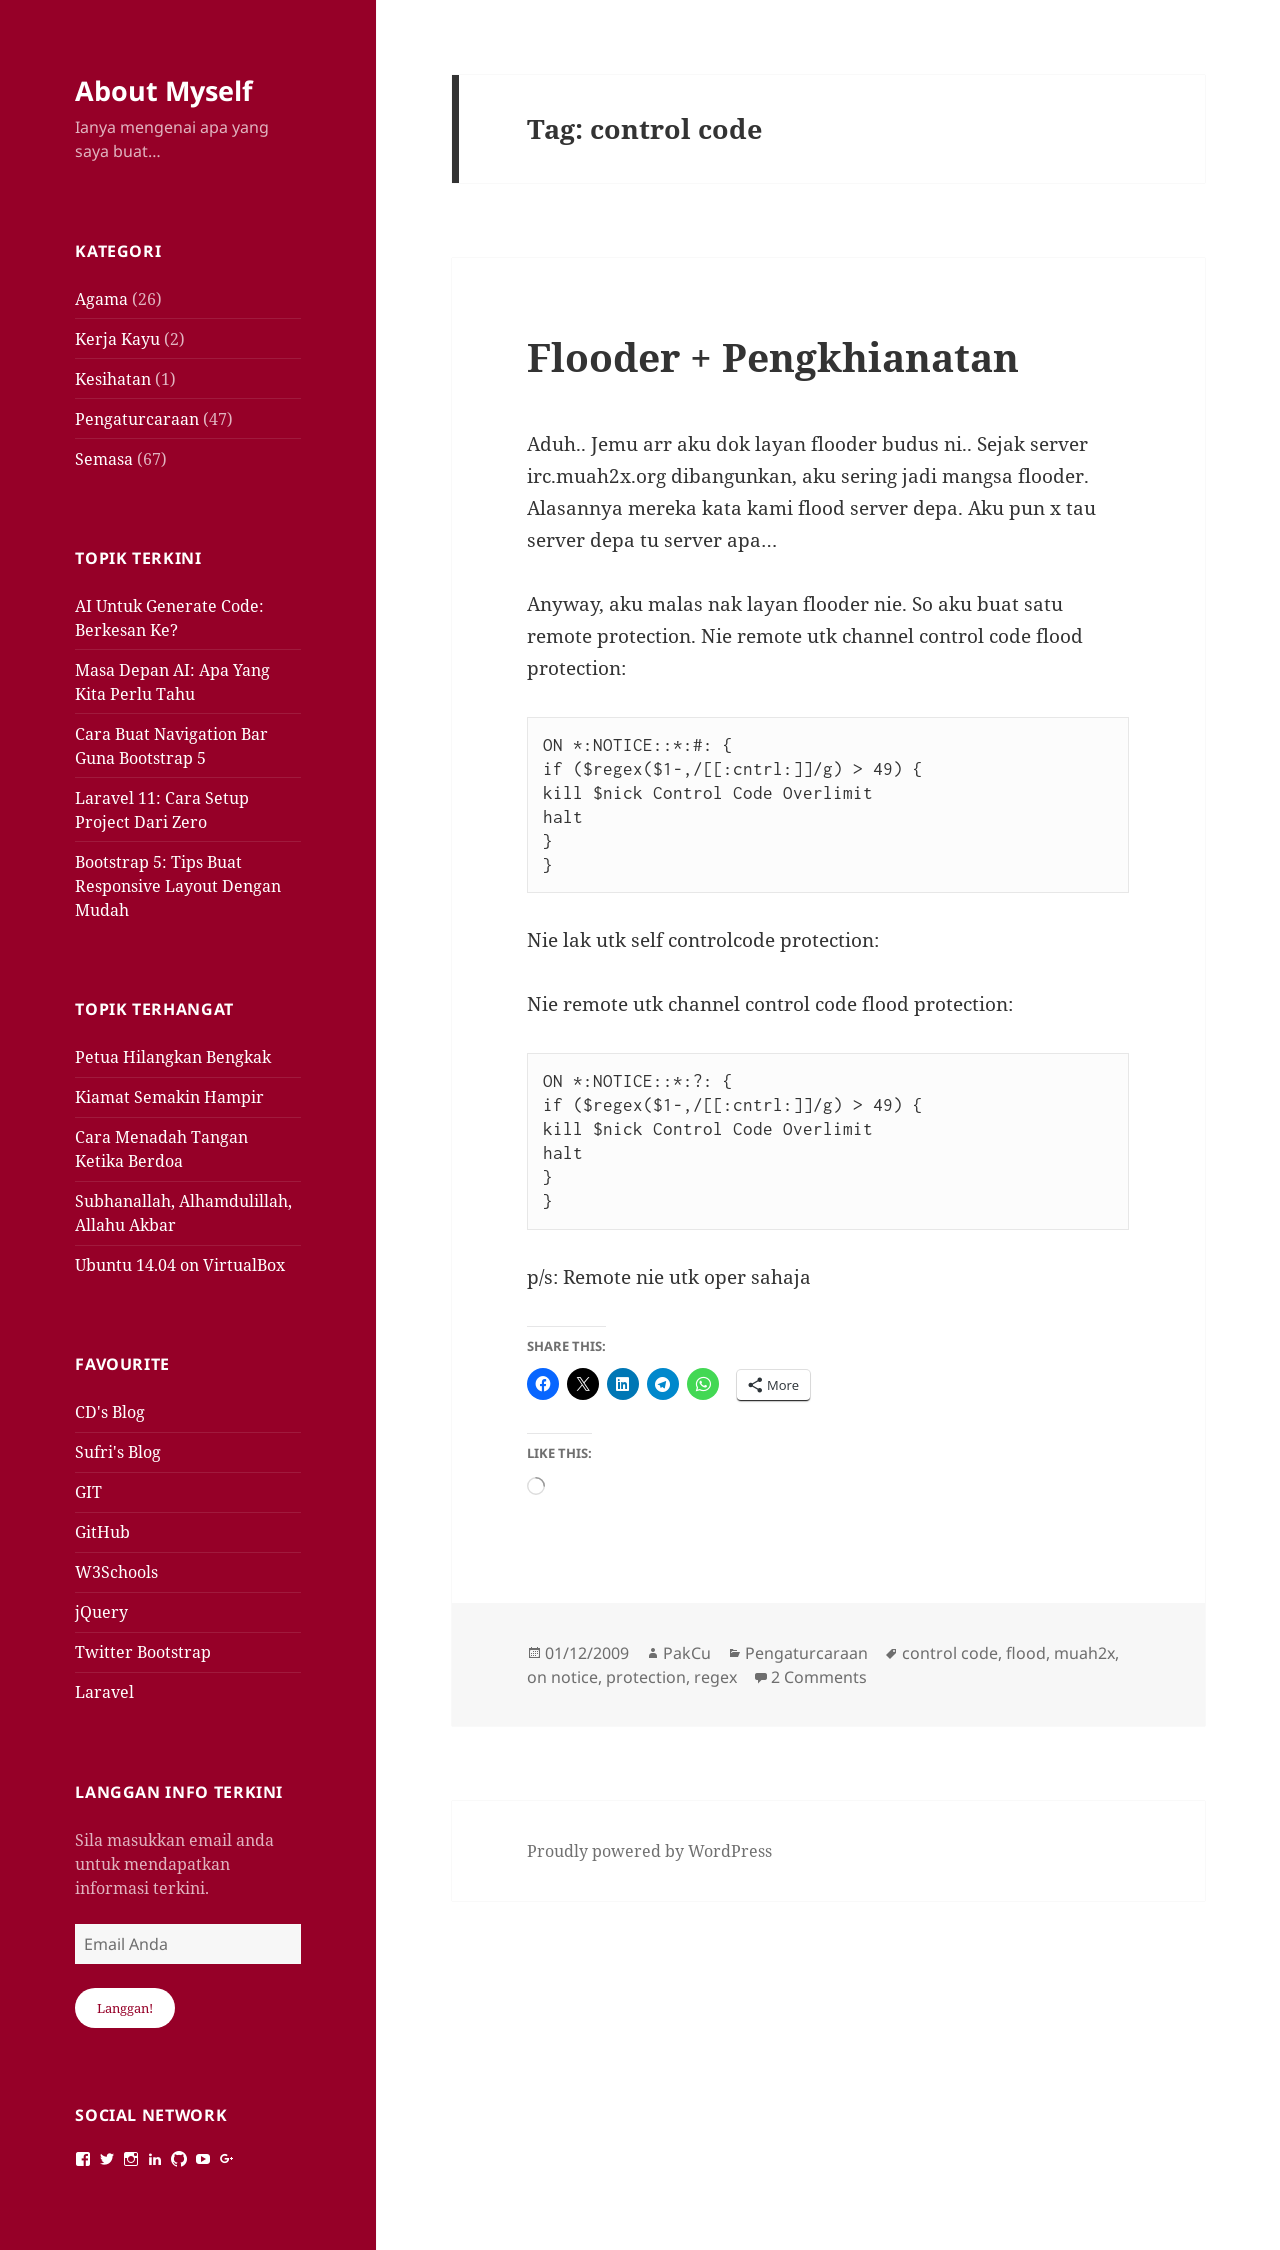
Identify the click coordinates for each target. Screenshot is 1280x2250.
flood (1026, 1653)
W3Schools (116, 1572)
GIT (88, 1492)
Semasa (104, 459)
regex (715, 1677)
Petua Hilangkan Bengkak (173, 1057)
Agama (101, 299)
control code (950, 1653)
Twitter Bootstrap (143, 1652)
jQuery (101, 1612)
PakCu (687, 1653)
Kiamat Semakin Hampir (169, 1097)
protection (646, 1677)
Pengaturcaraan (137, 419)
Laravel (104, 1692)
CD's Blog (110, 1412)
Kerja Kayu (117, 339)
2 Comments (819, 1677)
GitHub (102, 1532)
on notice (562, 1677)
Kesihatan (113, 379)
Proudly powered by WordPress (649, 1851)
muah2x (1084, 1653)
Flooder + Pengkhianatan (773, 356)
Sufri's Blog (118, 1452)
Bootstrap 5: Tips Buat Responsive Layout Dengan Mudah (178, 886)
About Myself (163, 90)
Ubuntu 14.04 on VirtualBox (180, 1265)
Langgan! (125, 2008)
